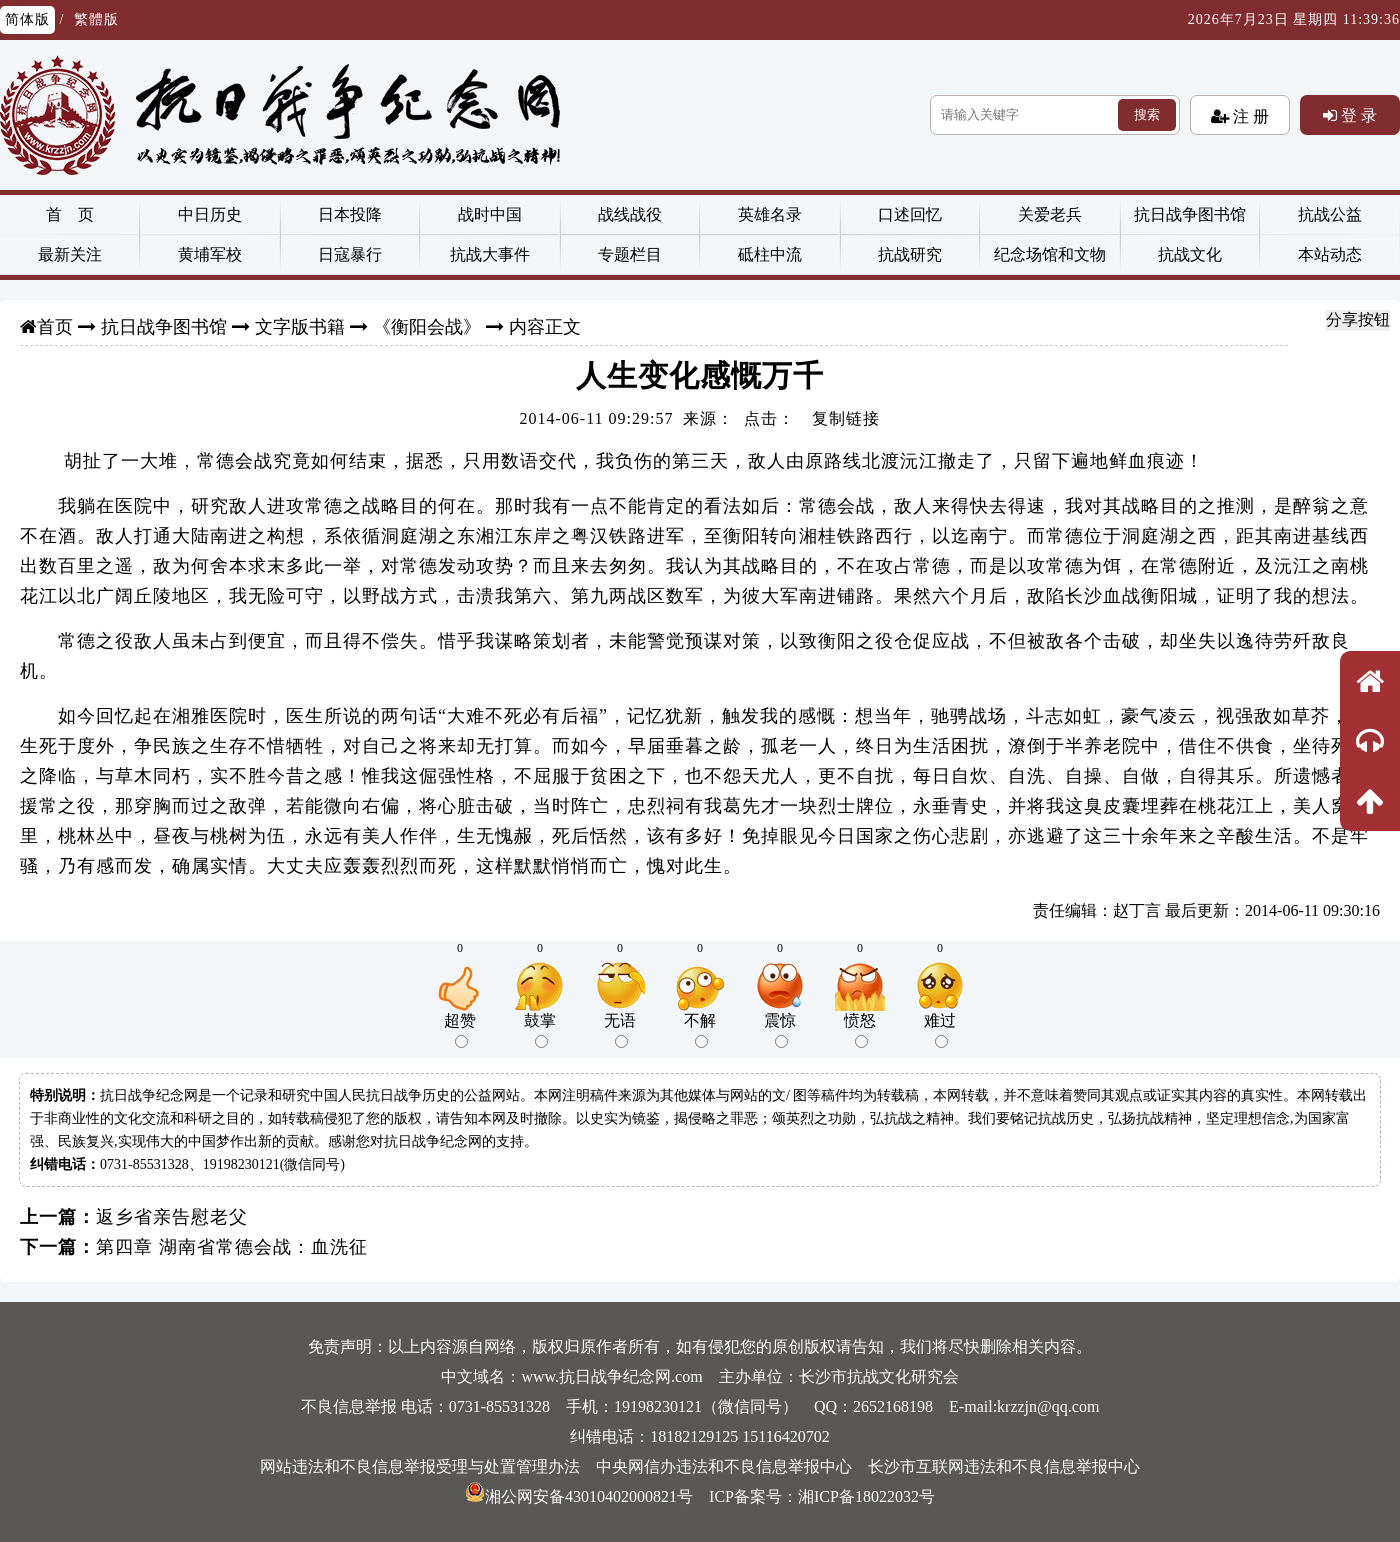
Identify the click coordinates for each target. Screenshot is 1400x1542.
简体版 (27, 19)
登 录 (1357, 115)
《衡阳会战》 (427, 327)
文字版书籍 (300, 327)
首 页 (70, 214)
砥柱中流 (770, 254)
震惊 (780, 1030)
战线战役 (630, 214)
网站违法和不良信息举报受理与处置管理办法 (420, 1466)
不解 (700, 1030)
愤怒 (860, 1030)
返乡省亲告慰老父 (172, 1217)
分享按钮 (1358, 319)
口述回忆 (910, 214)
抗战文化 (1190, 254)
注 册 (1249, 116)
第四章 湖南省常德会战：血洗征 (232, 1247)
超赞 (460, 1030)
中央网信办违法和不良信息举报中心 (724, 1466)
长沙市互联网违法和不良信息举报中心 (1004, 1466)
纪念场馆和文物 (1050, 254)
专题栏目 (630, 254)
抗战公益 (1330, 214)
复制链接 (846, 418)
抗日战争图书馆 (1190, 214)
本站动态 (1330, 254)
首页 (55, 327)
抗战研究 (910, 254)
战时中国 (490, 214)
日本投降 (350, 214)
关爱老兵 (1050, 214)
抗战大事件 (490, 254)
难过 (940, 1030)
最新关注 (70, 254)
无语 (620, 1030)
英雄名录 (770, 214)
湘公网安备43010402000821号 (579, 1496)
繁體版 (96, 19)
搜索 (1147, 114)
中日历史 (210, 214)
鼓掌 (540, 1030)
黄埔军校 (210, 254)
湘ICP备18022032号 (866, 1496)
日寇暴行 (350, 254)
